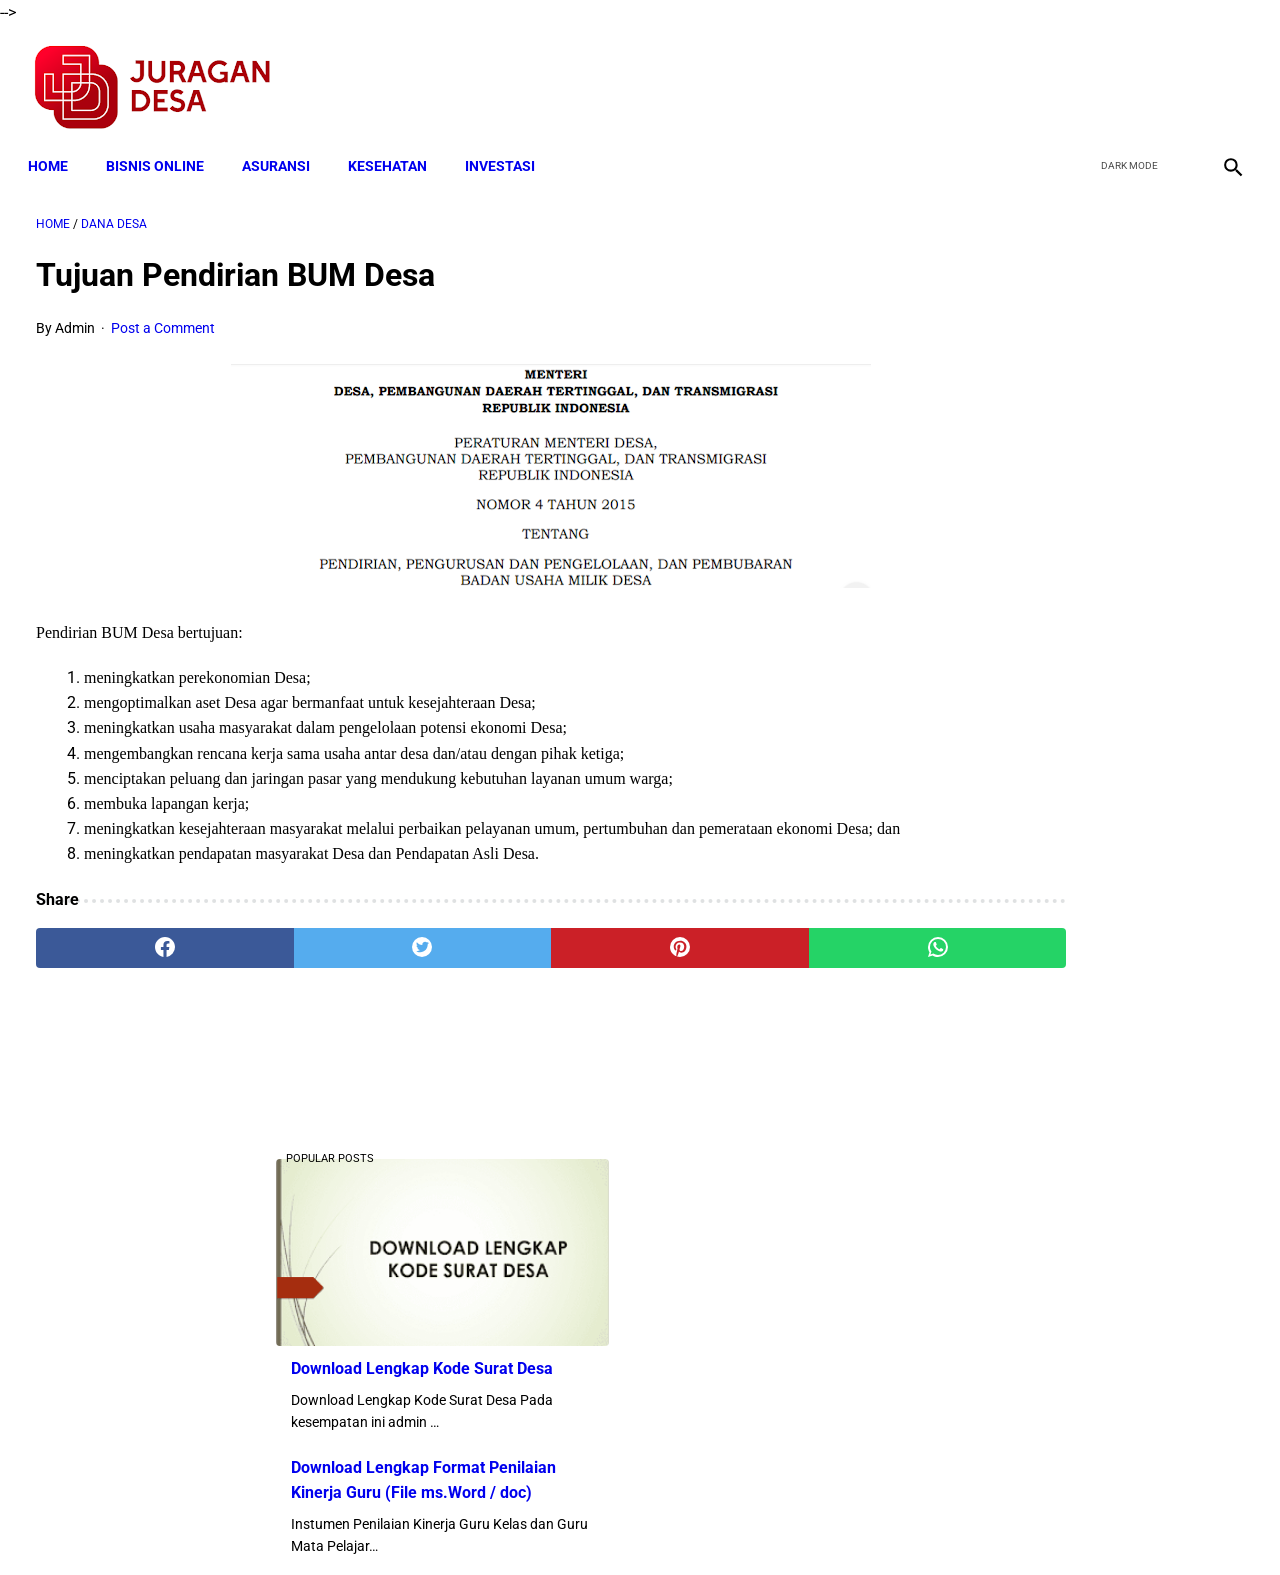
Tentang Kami (901, 1524)
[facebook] (1081, 76)
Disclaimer (629, 1524)
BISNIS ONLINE (163, 147)
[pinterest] (543, 962)
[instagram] (1222, 76)
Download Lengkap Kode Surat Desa (1065, 422)
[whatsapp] (745, 962)
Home (56, 147)
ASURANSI (284, 147)
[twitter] (1128, 76)
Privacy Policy (534, 1524)
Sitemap (706, 1524)
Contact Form (795, 1524)
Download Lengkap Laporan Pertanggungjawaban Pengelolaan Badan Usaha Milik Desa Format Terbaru (1080, 1069)
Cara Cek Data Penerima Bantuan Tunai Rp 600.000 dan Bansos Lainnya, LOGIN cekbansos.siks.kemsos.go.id (1076, 920)
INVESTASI (508, 147)
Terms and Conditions (403, 1524)
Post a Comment (163, 316)
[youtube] (1175, 76)
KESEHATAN (395, 147)
